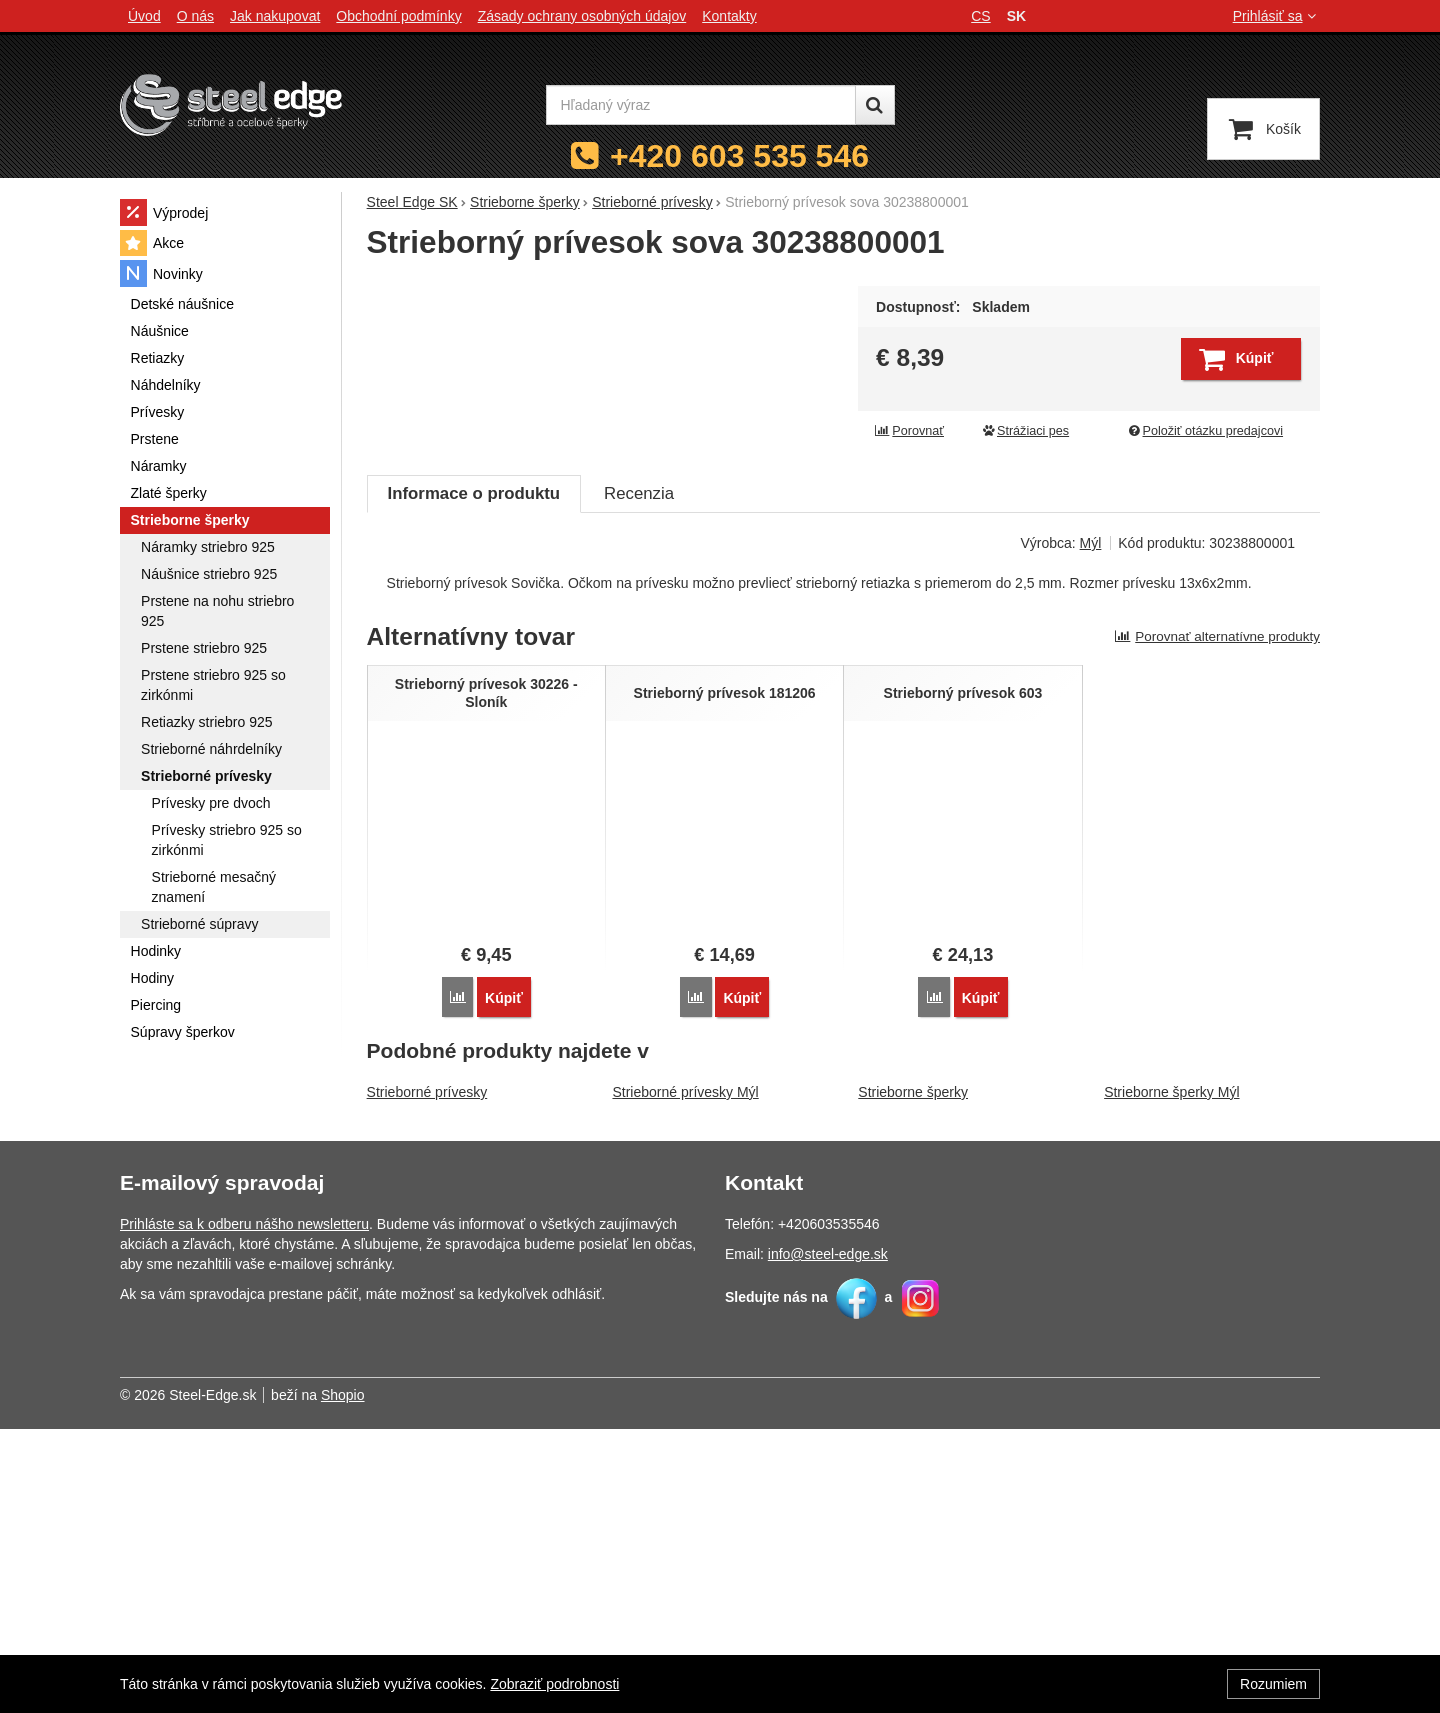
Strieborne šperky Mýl (1171, 1376)
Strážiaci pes (1025, 431)
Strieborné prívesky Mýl (685, 1376)
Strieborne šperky (913, 1376)
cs (980, 16)
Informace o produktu (474, 778)
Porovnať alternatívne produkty (1217, 921)
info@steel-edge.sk (828, 1538)
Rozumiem (1273, 1684)
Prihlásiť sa (1276, 16)
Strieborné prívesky (427, 1376)
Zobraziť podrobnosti (554, 1684)
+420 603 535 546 (739, 156)
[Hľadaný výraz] (701, 105)
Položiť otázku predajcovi (1205, 431)
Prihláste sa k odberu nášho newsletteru (244, 1508)
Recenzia (639, 778)
